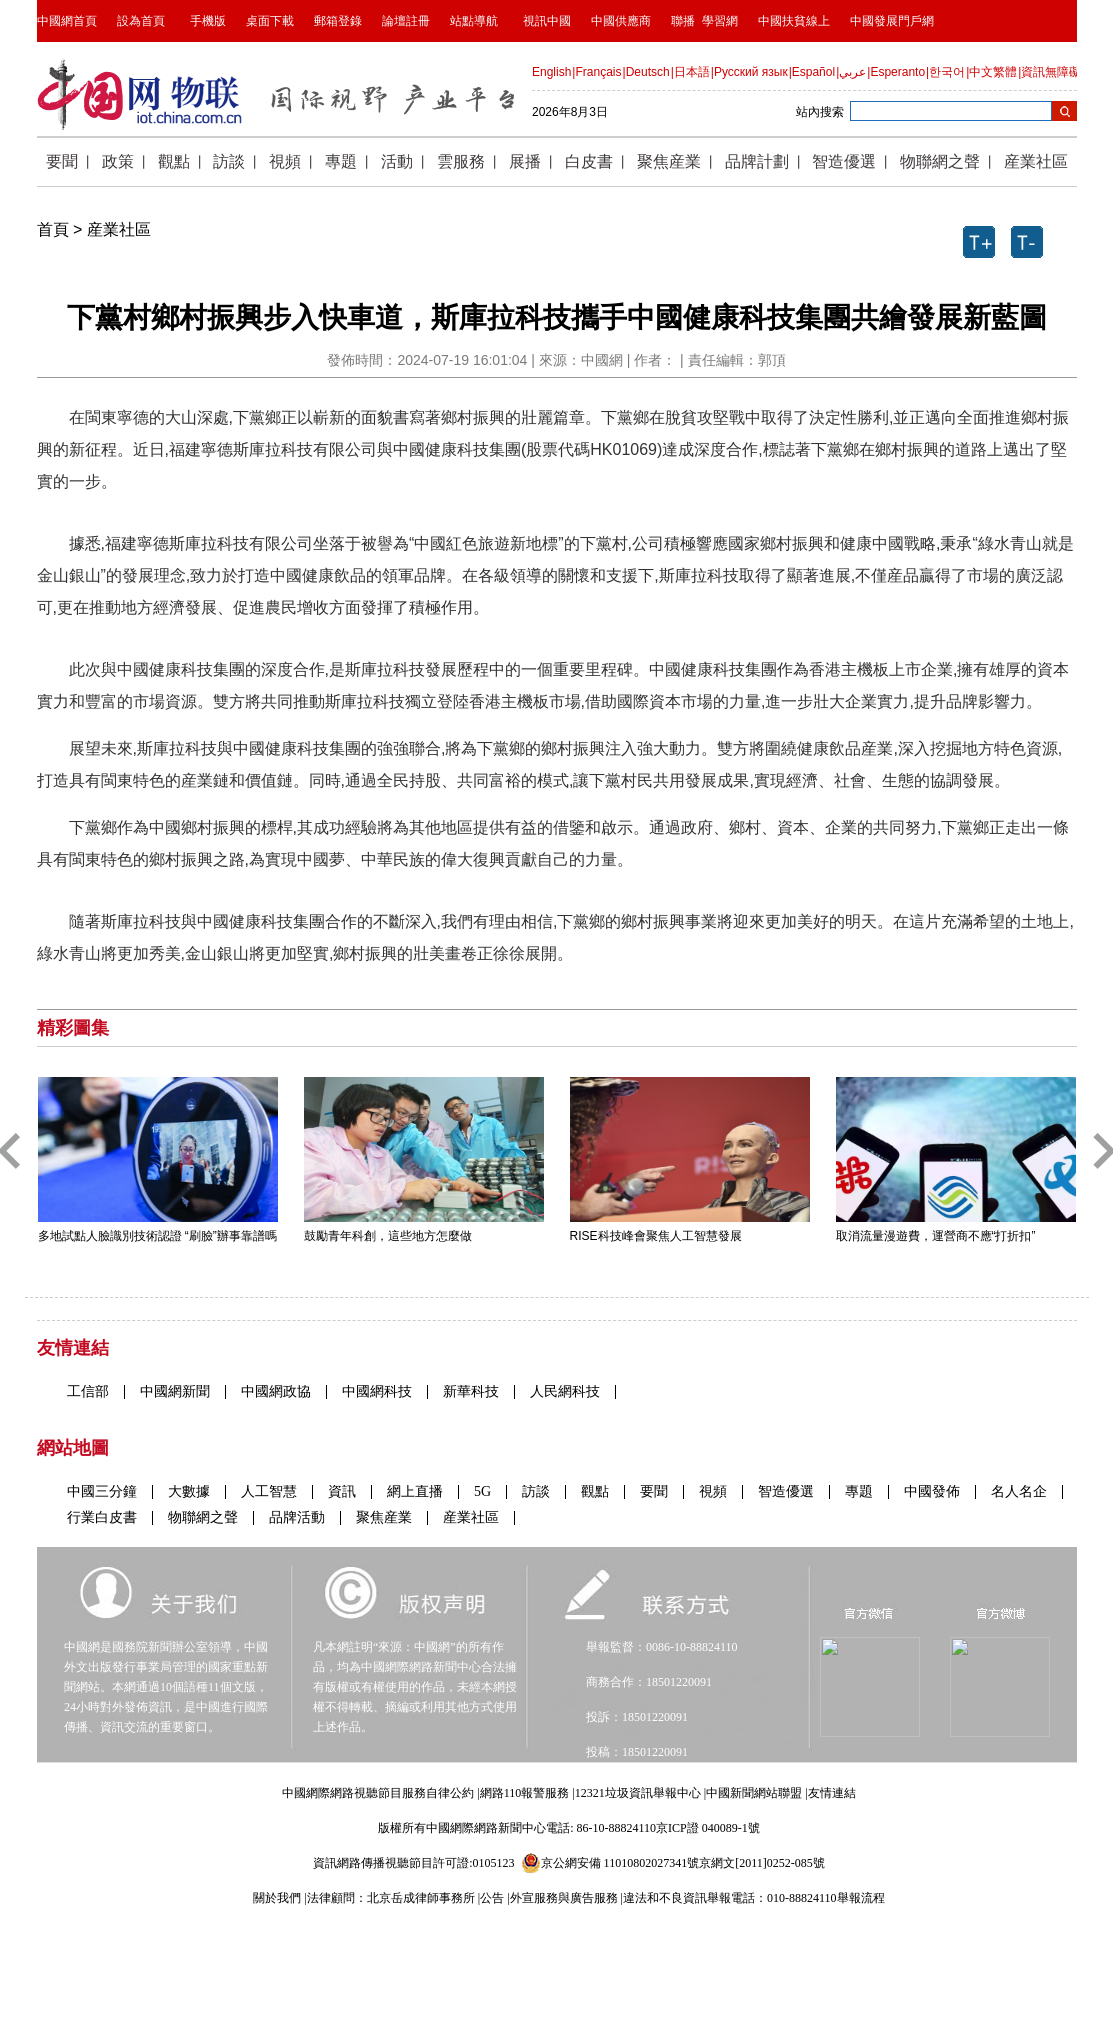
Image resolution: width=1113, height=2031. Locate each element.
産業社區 (119, 229)
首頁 (53, 229)
